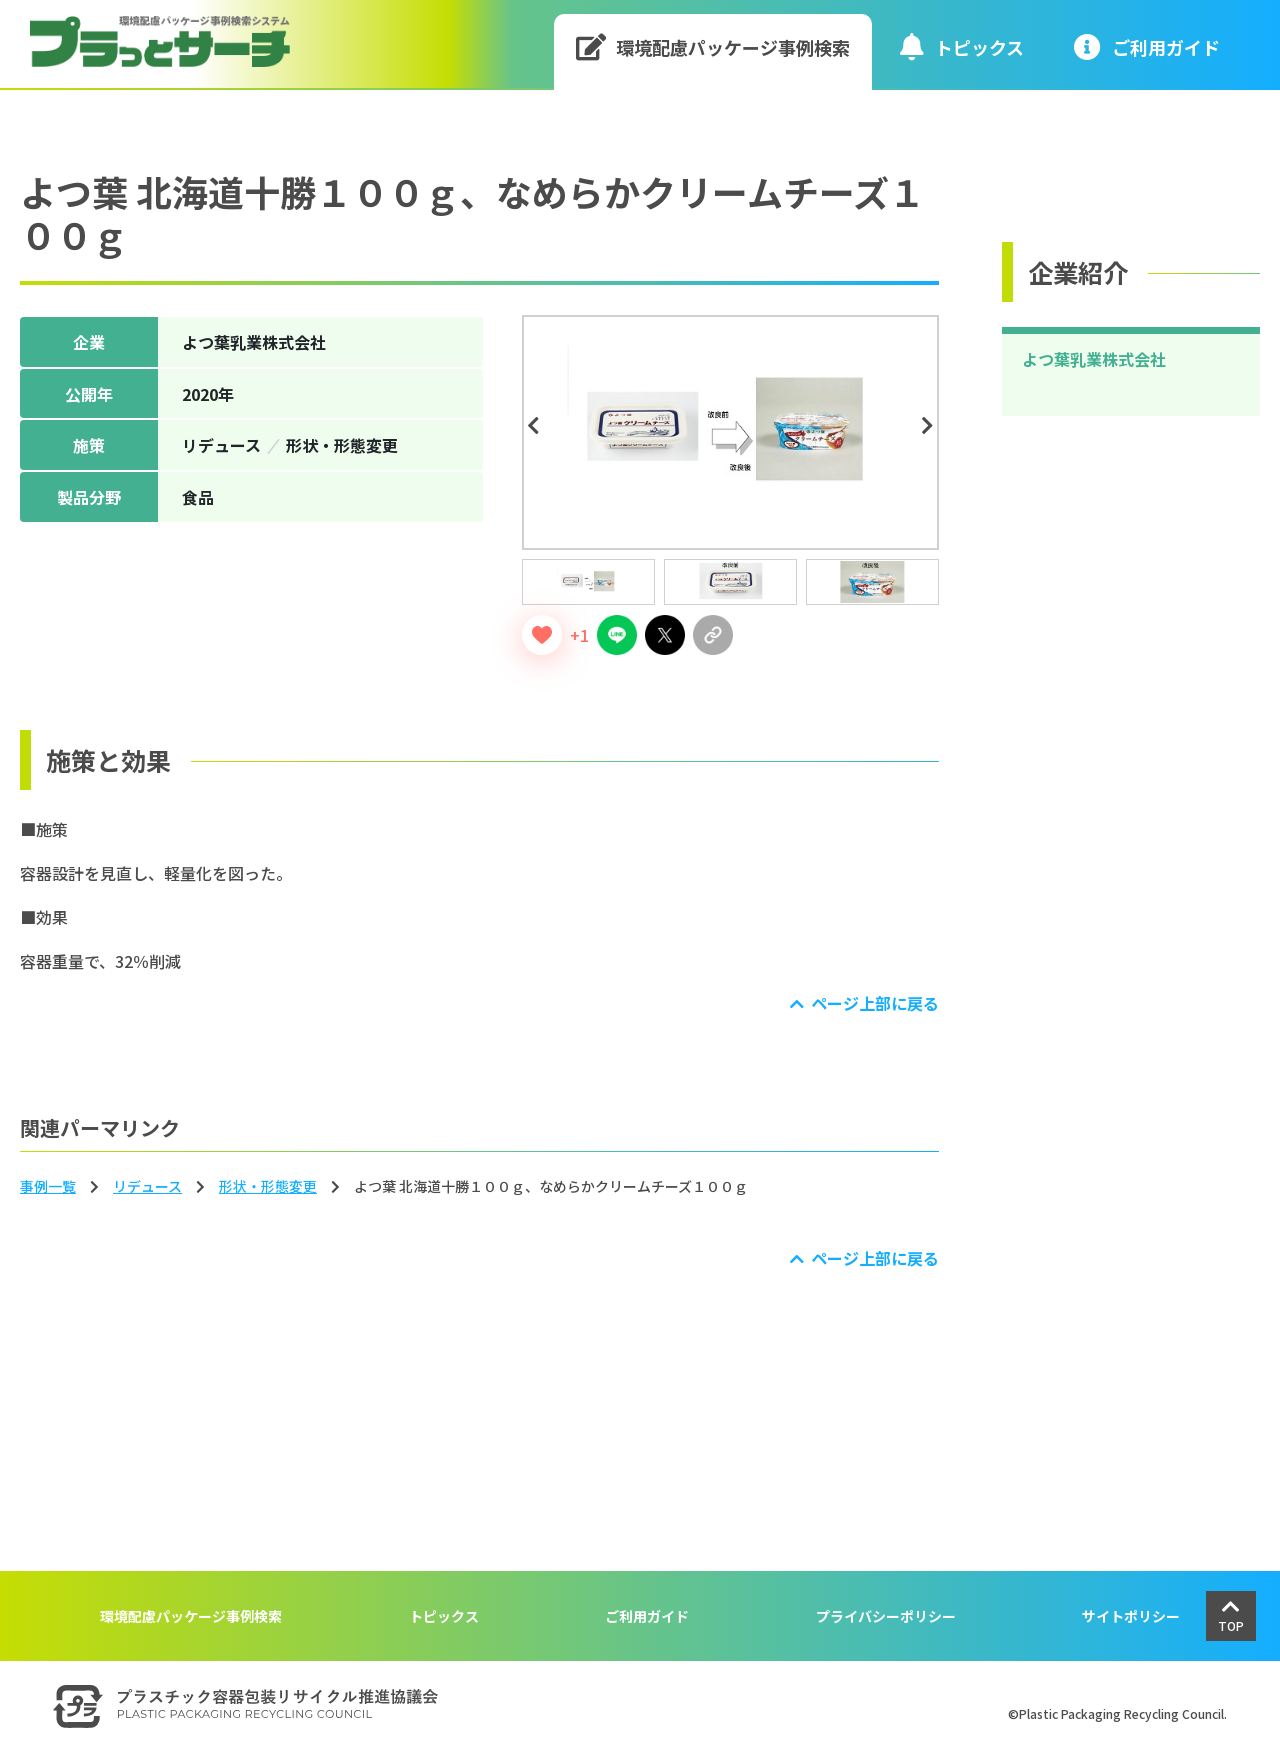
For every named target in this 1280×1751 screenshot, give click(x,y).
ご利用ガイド (647, 1616)
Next (931, 426)
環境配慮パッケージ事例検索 (713, 46)
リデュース (147, 1186)
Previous (536, 426)
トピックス (962, 46)
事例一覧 (48, 1186)
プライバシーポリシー (886, 1616)
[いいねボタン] (542, 635)
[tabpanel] (730, 432)
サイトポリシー (1131, 1616)
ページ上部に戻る (875, 1003)
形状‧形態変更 (268, 1186)
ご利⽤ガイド (1147, 46)
